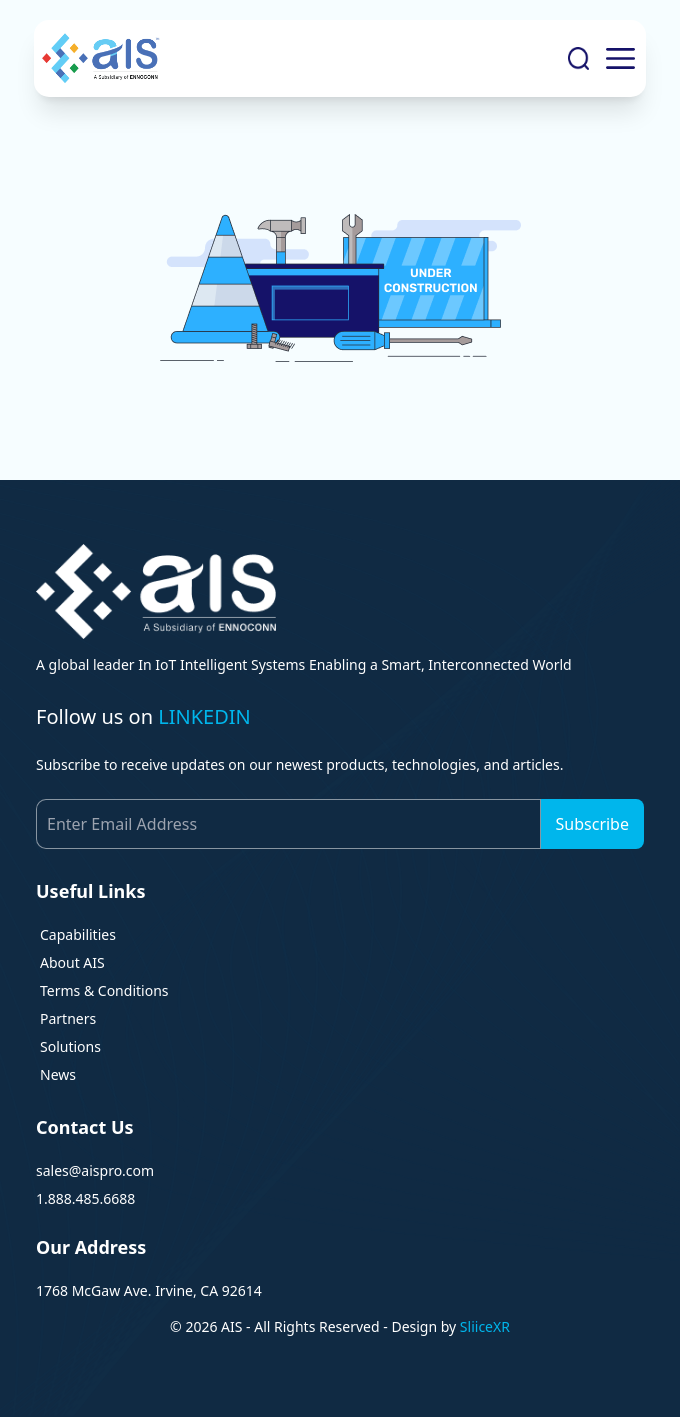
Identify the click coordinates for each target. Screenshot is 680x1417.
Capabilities (78, 934)
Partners (68, 1018)
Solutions (70, 1046)
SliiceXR (485, 1326)
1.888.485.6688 (85, 1198)
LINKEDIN (204, 716)
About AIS (72, 962)
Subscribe (592, 824)
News (58, 1074)
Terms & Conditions (104, 990)
